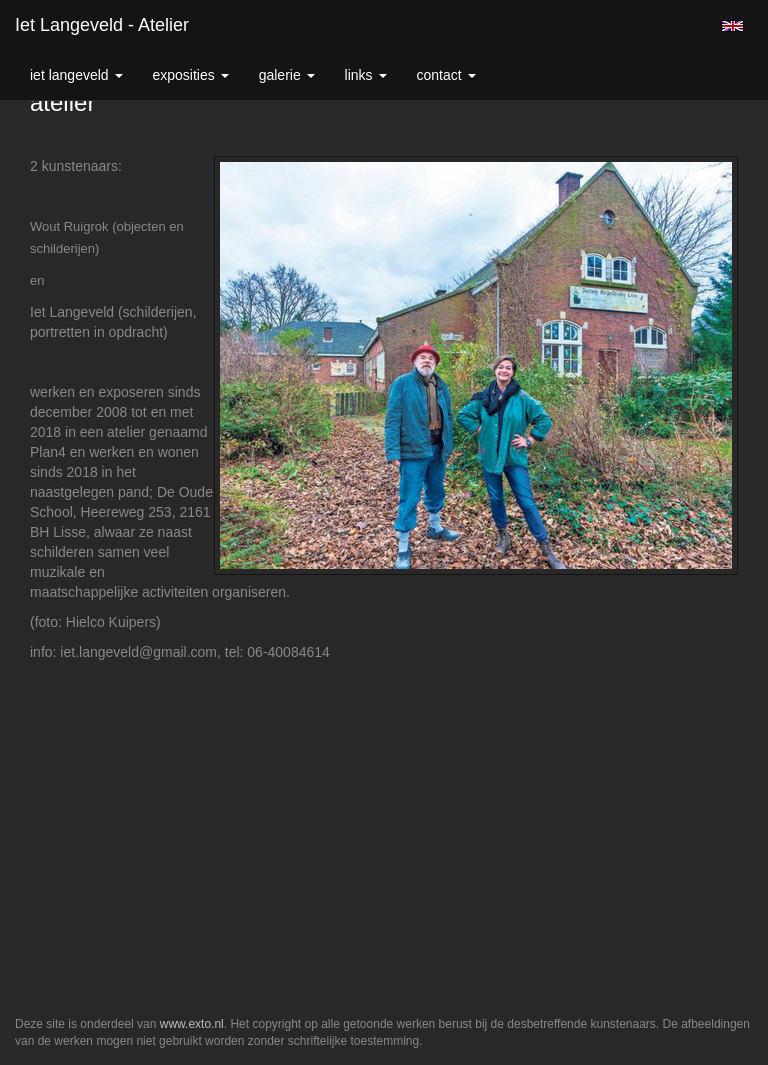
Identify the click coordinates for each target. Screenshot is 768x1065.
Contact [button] (446, 75)
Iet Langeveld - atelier (102, 25)
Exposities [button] (191, 75)
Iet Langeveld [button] (76, 75)
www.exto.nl (192, 1024)
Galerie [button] (287, 75)
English (732, 26)
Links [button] (366, 75)
